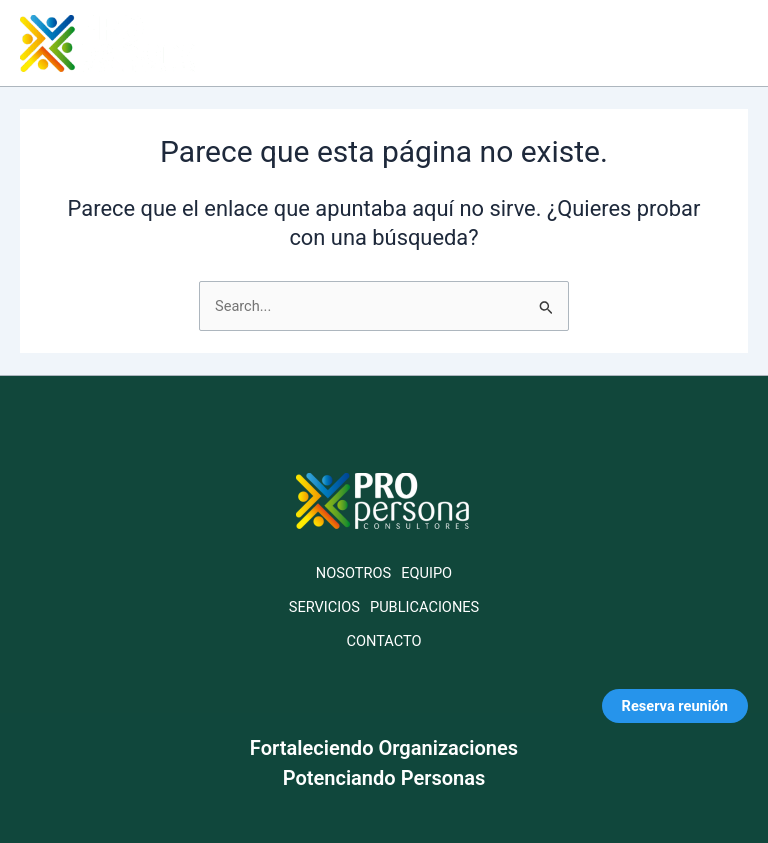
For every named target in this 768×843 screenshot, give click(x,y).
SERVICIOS (324, 607)
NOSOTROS (353, 573)
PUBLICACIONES (424, 607)
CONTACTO (383, 641)
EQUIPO (426, 573)
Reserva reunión (675, 706)
